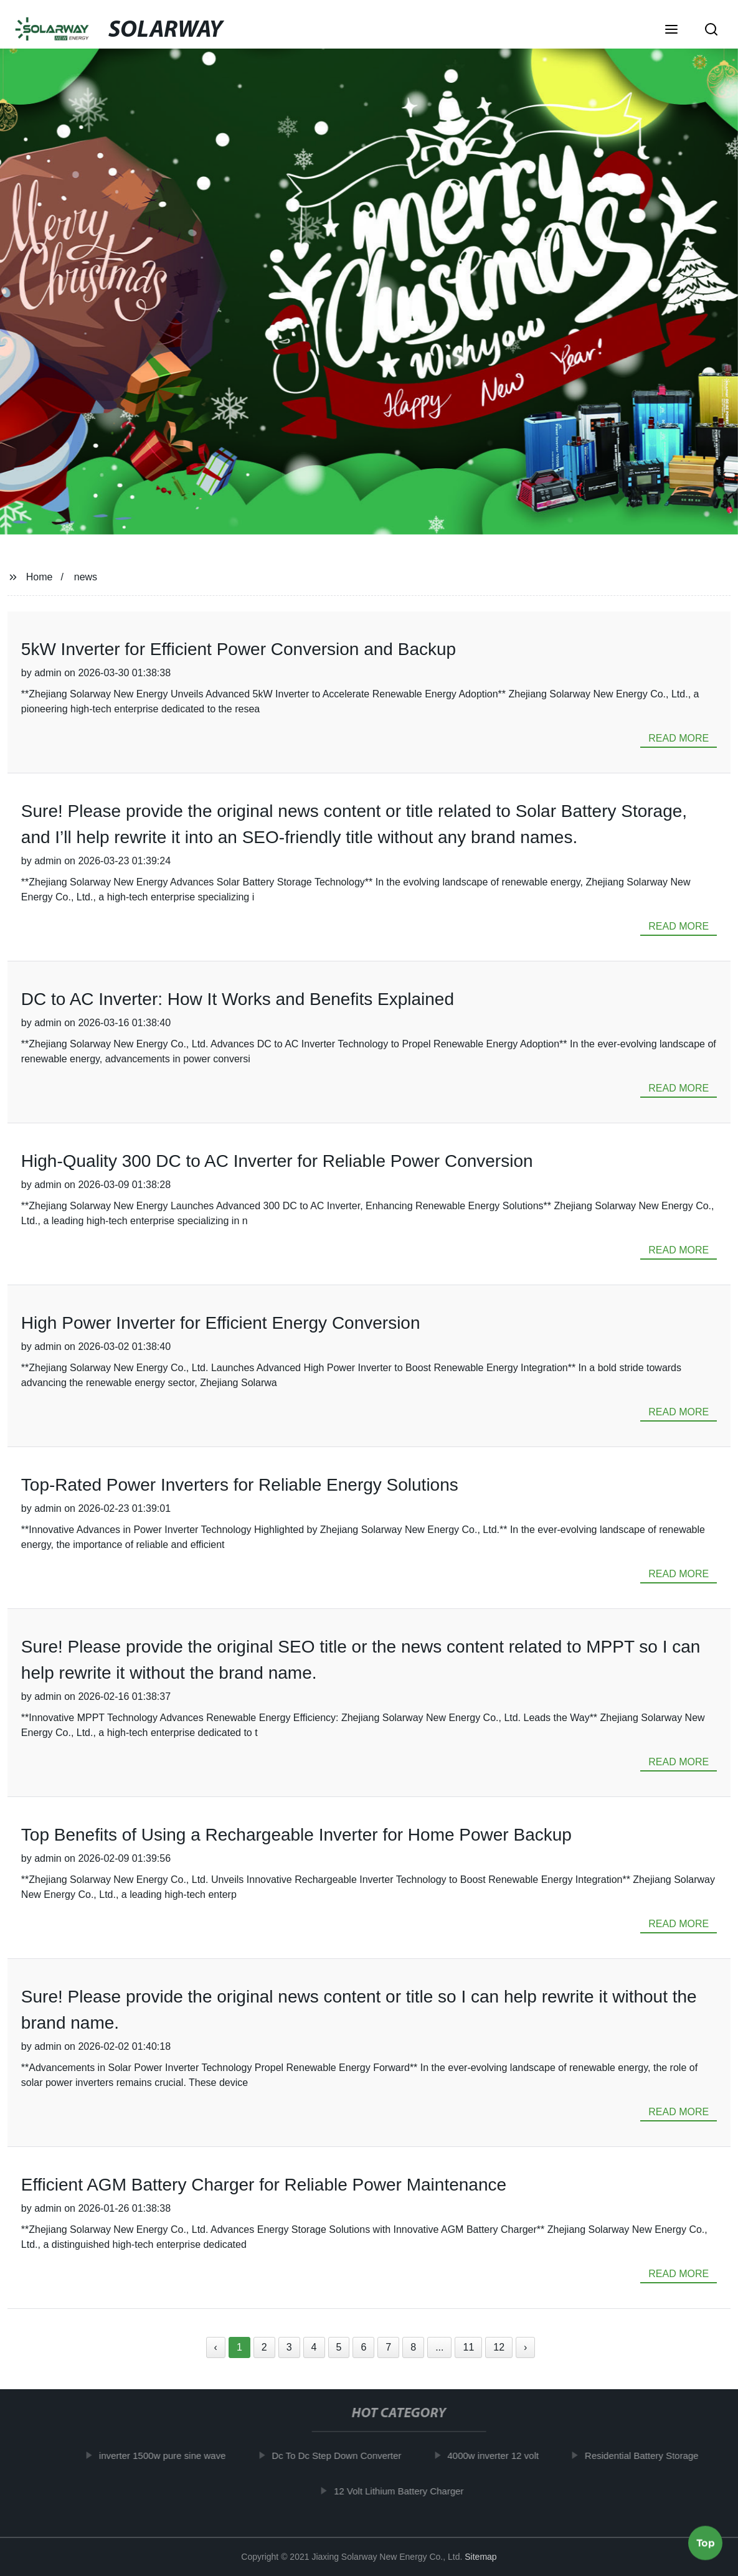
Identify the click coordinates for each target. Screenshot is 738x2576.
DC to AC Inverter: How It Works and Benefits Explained (237, 999)
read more (678, 738)
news (85, 577)
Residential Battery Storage (646, 2455)
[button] (671, 30)
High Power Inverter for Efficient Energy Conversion (220, 1323)
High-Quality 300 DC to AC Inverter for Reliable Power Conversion (277, 1161)
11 (468, 2347)
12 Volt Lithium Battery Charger (403, 2491)
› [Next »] (525, 2347)
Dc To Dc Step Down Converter (341, 2455)
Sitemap (480, 2557)
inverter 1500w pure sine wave (166, 2455)
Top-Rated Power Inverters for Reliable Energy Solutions (239, 1484)
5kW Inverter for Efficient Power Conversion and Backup (238, 649)
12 (498, 2347)
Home (39, 577)
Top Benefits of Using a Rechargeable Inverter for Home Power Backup (296, 1834)
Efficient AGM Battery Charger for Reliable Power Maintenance (263, 2184)
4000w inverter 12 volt (498, 2455)
